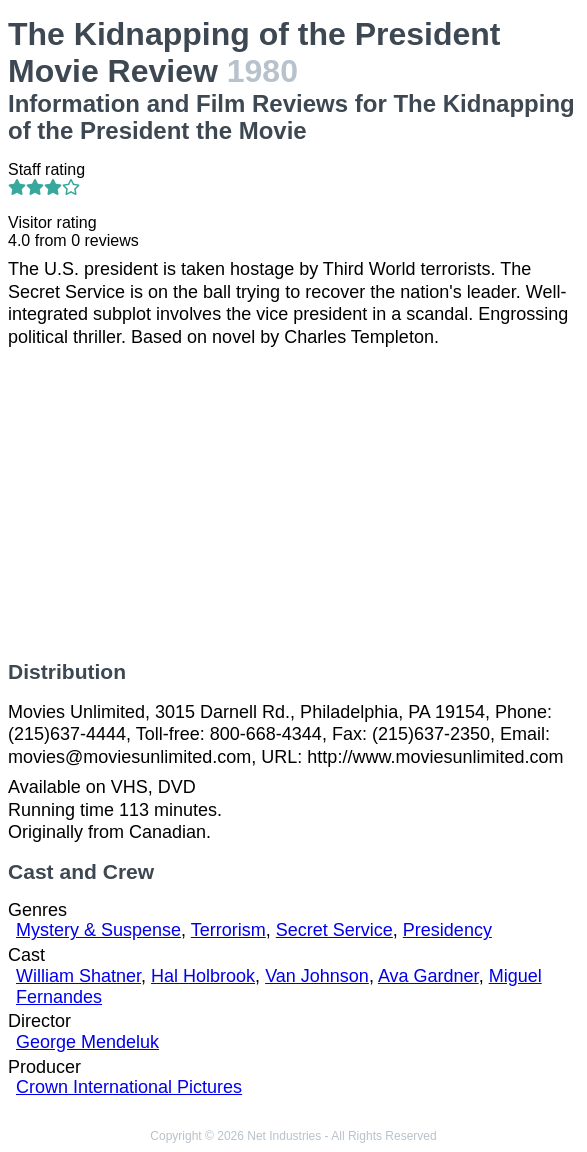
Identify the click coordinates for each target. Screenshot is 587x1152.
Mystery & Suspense (98, 930)
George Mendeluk (87, 1042)
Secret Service (334, 930)
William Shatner (78, 976)
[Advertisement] (293, 504)
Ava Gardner (428, 976)
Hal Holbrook (203, 976)
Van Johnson (317, 976)
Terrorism (228, 930)
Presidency (447, 930)
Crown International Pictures (129, 1087)
